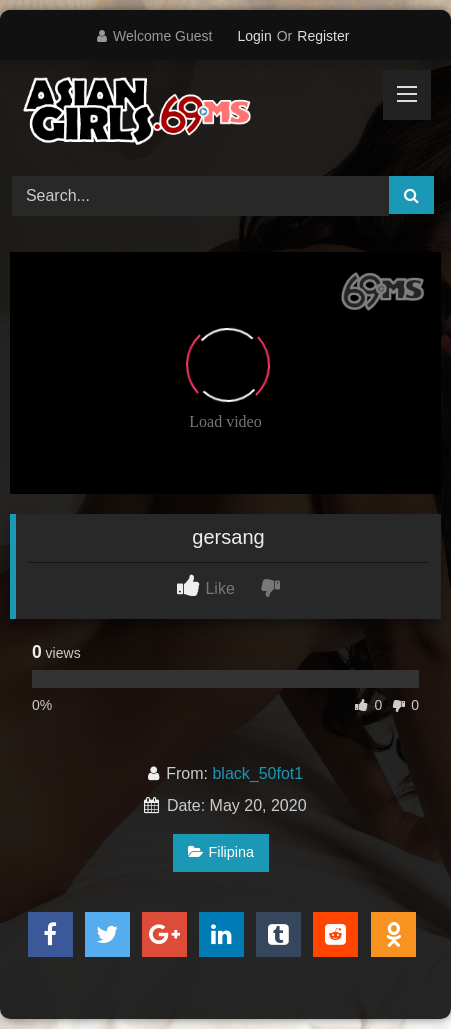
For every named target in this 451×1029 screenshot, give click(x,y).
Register (323, 36)
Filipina (221, 852)
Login (254, 36)
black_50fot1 (257, 773)
